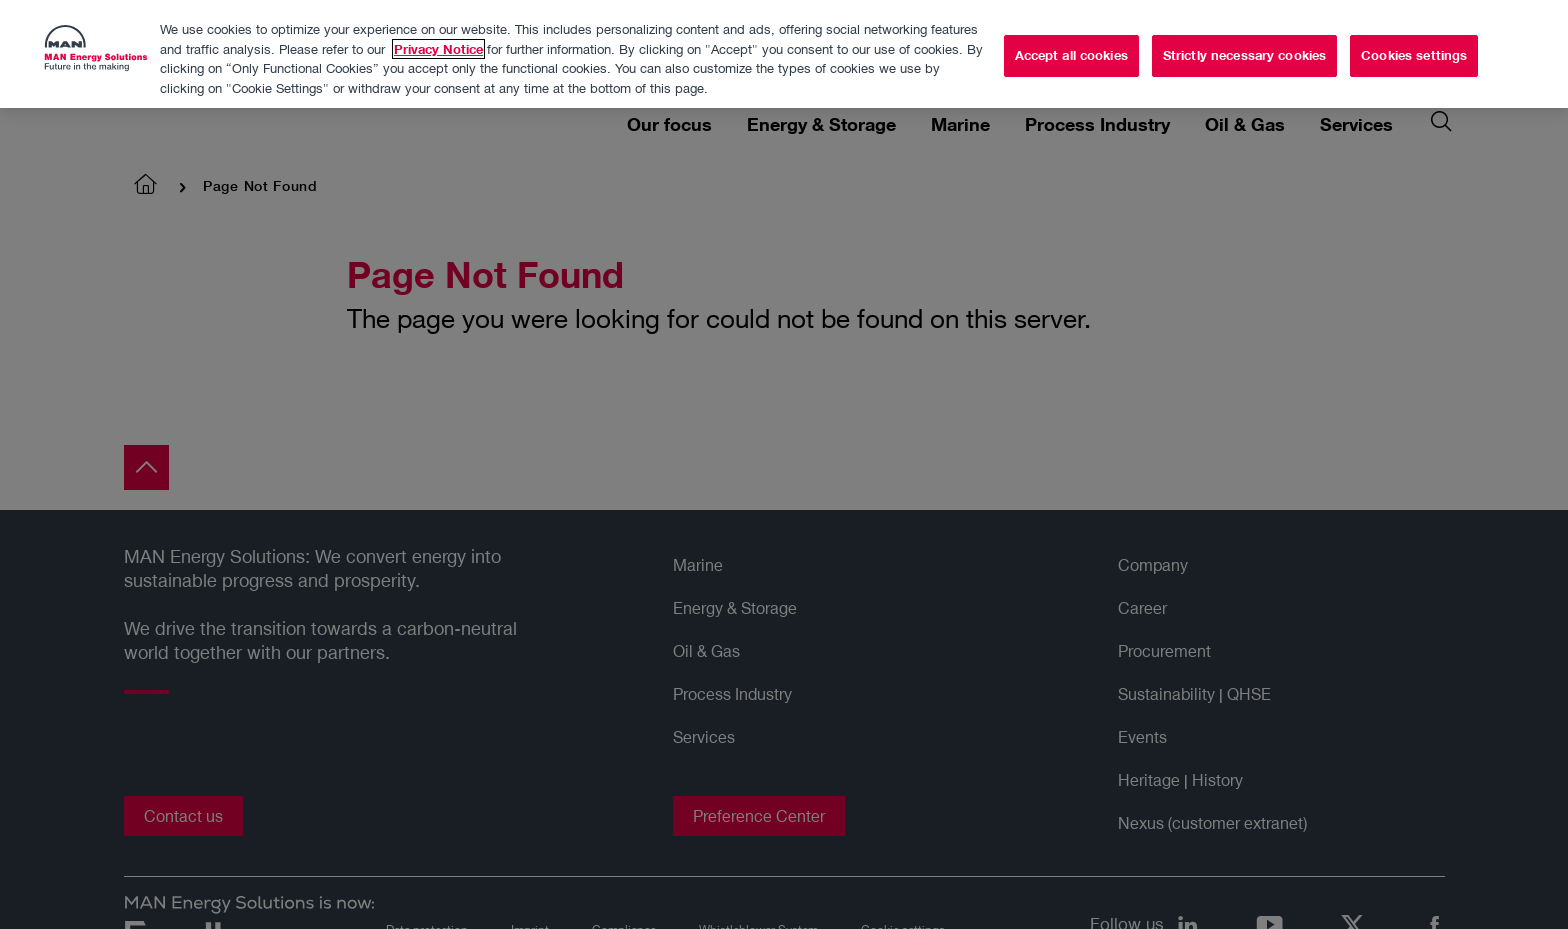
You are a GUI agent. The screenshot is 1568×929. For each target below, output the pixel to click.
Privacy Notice (438, 44)
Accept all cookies (1071, 51)
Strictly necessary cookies (1244, 51)
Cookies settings (1414, 51)
